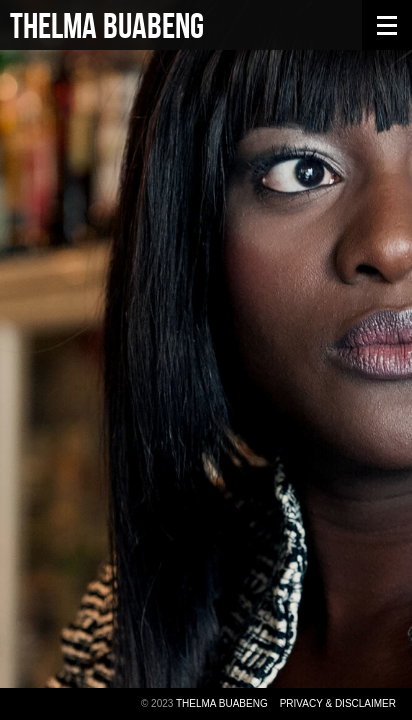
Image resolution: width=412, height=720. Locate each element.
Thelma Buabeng (107, 27)
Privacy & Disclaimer (338, 703)
